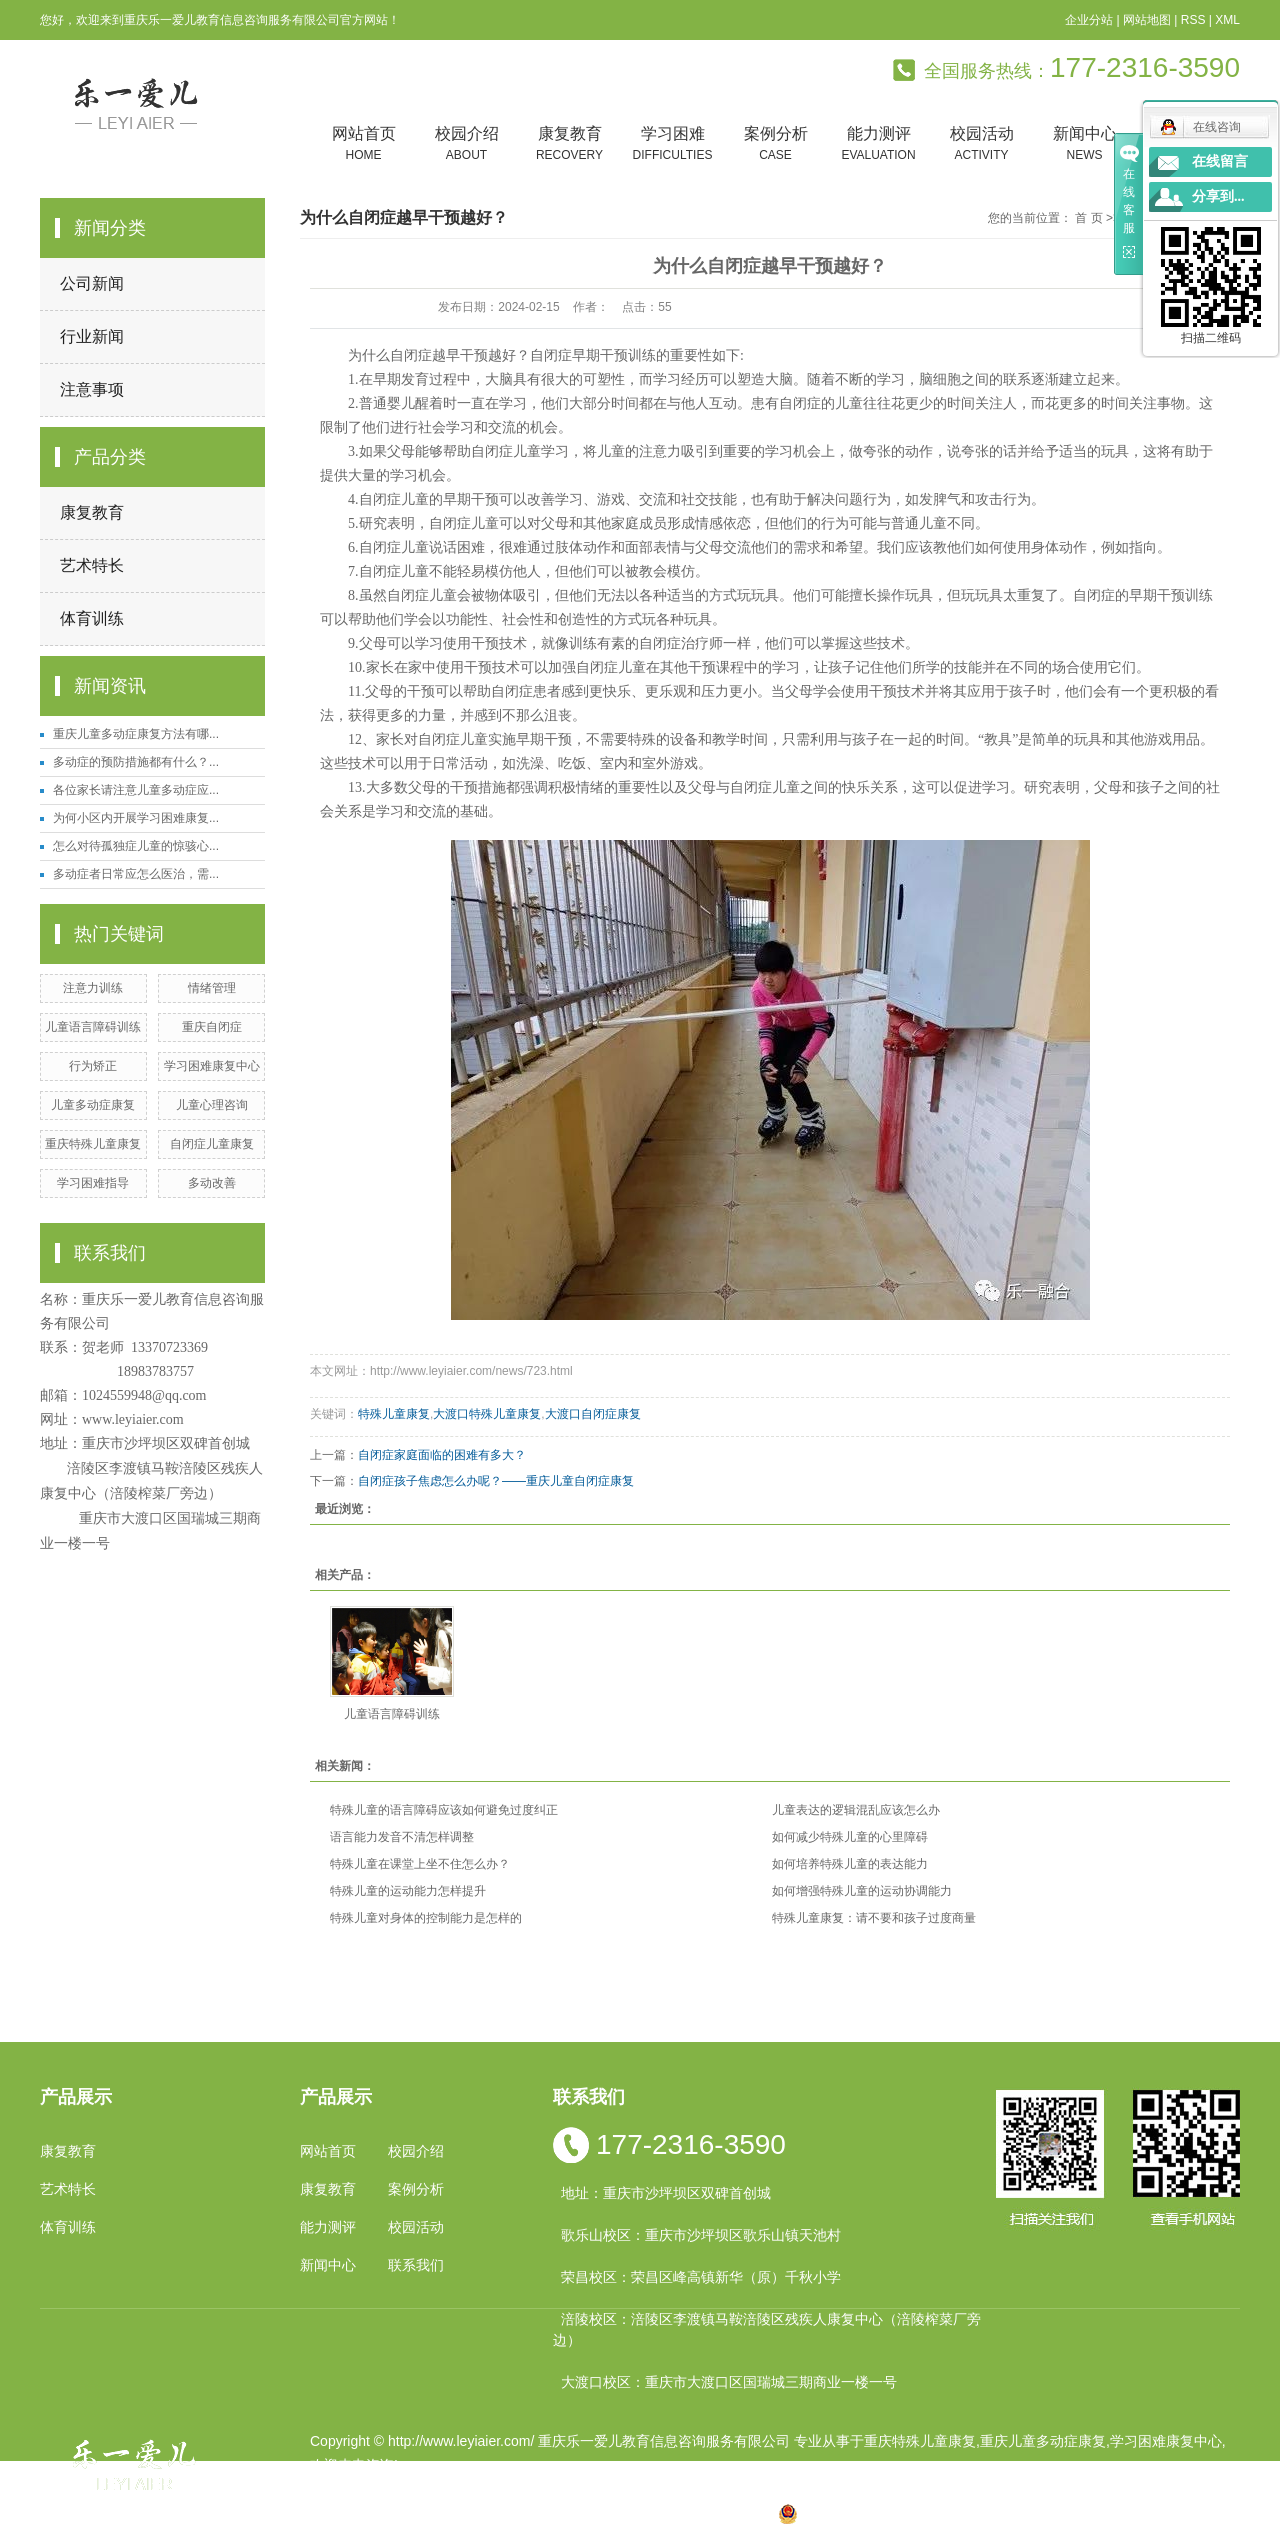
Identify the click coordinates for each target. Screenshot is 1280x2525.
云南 (569, 2513)
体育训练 (92, 618)
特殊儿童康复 (394, 1414)
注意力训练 (93, 988)
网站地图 (1147, 20)
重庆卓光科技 (711, 2489)
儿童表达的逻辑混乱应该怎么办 (856, 1810)
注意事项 (92, 389)
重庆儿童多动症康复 (1043, 2441)
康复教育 (569, 144)
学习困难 (672, 144)
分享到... (1218, 196)
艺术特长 (92, 565)
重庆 (473, 2513)
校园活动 (981, 144)
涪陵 (601, 2513)
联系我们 (416, 2265)
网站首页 (363, 144)
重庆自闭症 (212, 1027)
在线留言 (1220, 161)
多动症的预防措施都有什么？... (136, 762)
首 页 (1088, 218)
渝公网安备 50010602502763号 (888, 2513)
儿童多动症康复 (93, 1105)
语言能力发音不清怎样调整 (402, 1837)
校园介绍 (466, 144)
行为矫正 (93, 1066)
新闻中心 (1084, 144)
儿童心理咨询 (212, 1105)
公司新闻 (92, 283)
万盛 (760, 2513)
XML (1227, 20)
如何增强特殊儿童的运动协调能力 (862, 1891)
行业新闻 (92, 336)
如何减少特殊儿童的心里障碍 (850, 1837)
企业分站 (1089, 20)
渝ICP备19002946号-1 (380, 2489)
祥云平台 (564, 2489)
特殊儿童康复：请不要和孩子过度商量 (874, 1918)
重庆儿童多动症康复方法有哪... (136, 734)
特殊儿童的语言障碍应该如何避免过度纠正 (444, 1810)
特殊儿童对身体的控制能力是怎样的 (426, 1918)
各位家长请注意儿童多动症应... (136, 790)
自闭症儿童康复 (212, 1144)
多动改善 (212, 1183)
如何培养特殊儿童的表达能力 (850, 1864)
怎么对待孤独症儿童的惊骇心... (136, 846)
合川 (696, 2513)
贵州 (633, 2513)
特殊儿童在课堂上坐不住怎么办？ (420, 1864)
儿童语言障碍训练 (93, 1027)
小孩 (505, 2513)
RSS (1193, 20)
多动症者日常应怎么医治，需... (136, 874)
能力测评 (878, 144)
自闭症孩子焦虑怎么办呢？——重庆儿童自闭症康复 (496, 1481)
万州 (664, 2513)
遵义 (728, 2513)
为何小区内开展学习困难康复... (136, 818)
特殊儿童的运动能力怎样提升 (408, 1891)
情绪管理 (212, 988)
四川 (537, 2513)
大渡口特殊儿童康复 (487, 1414)
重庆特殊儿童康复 (93, 1144)
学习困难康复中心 (212, 1066)
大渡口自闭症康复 (593, 1414)
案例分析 (775, 144)
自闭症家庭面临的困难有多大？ (442, 1455)
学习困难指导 (93, 1183)
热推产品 (338, 2513)
